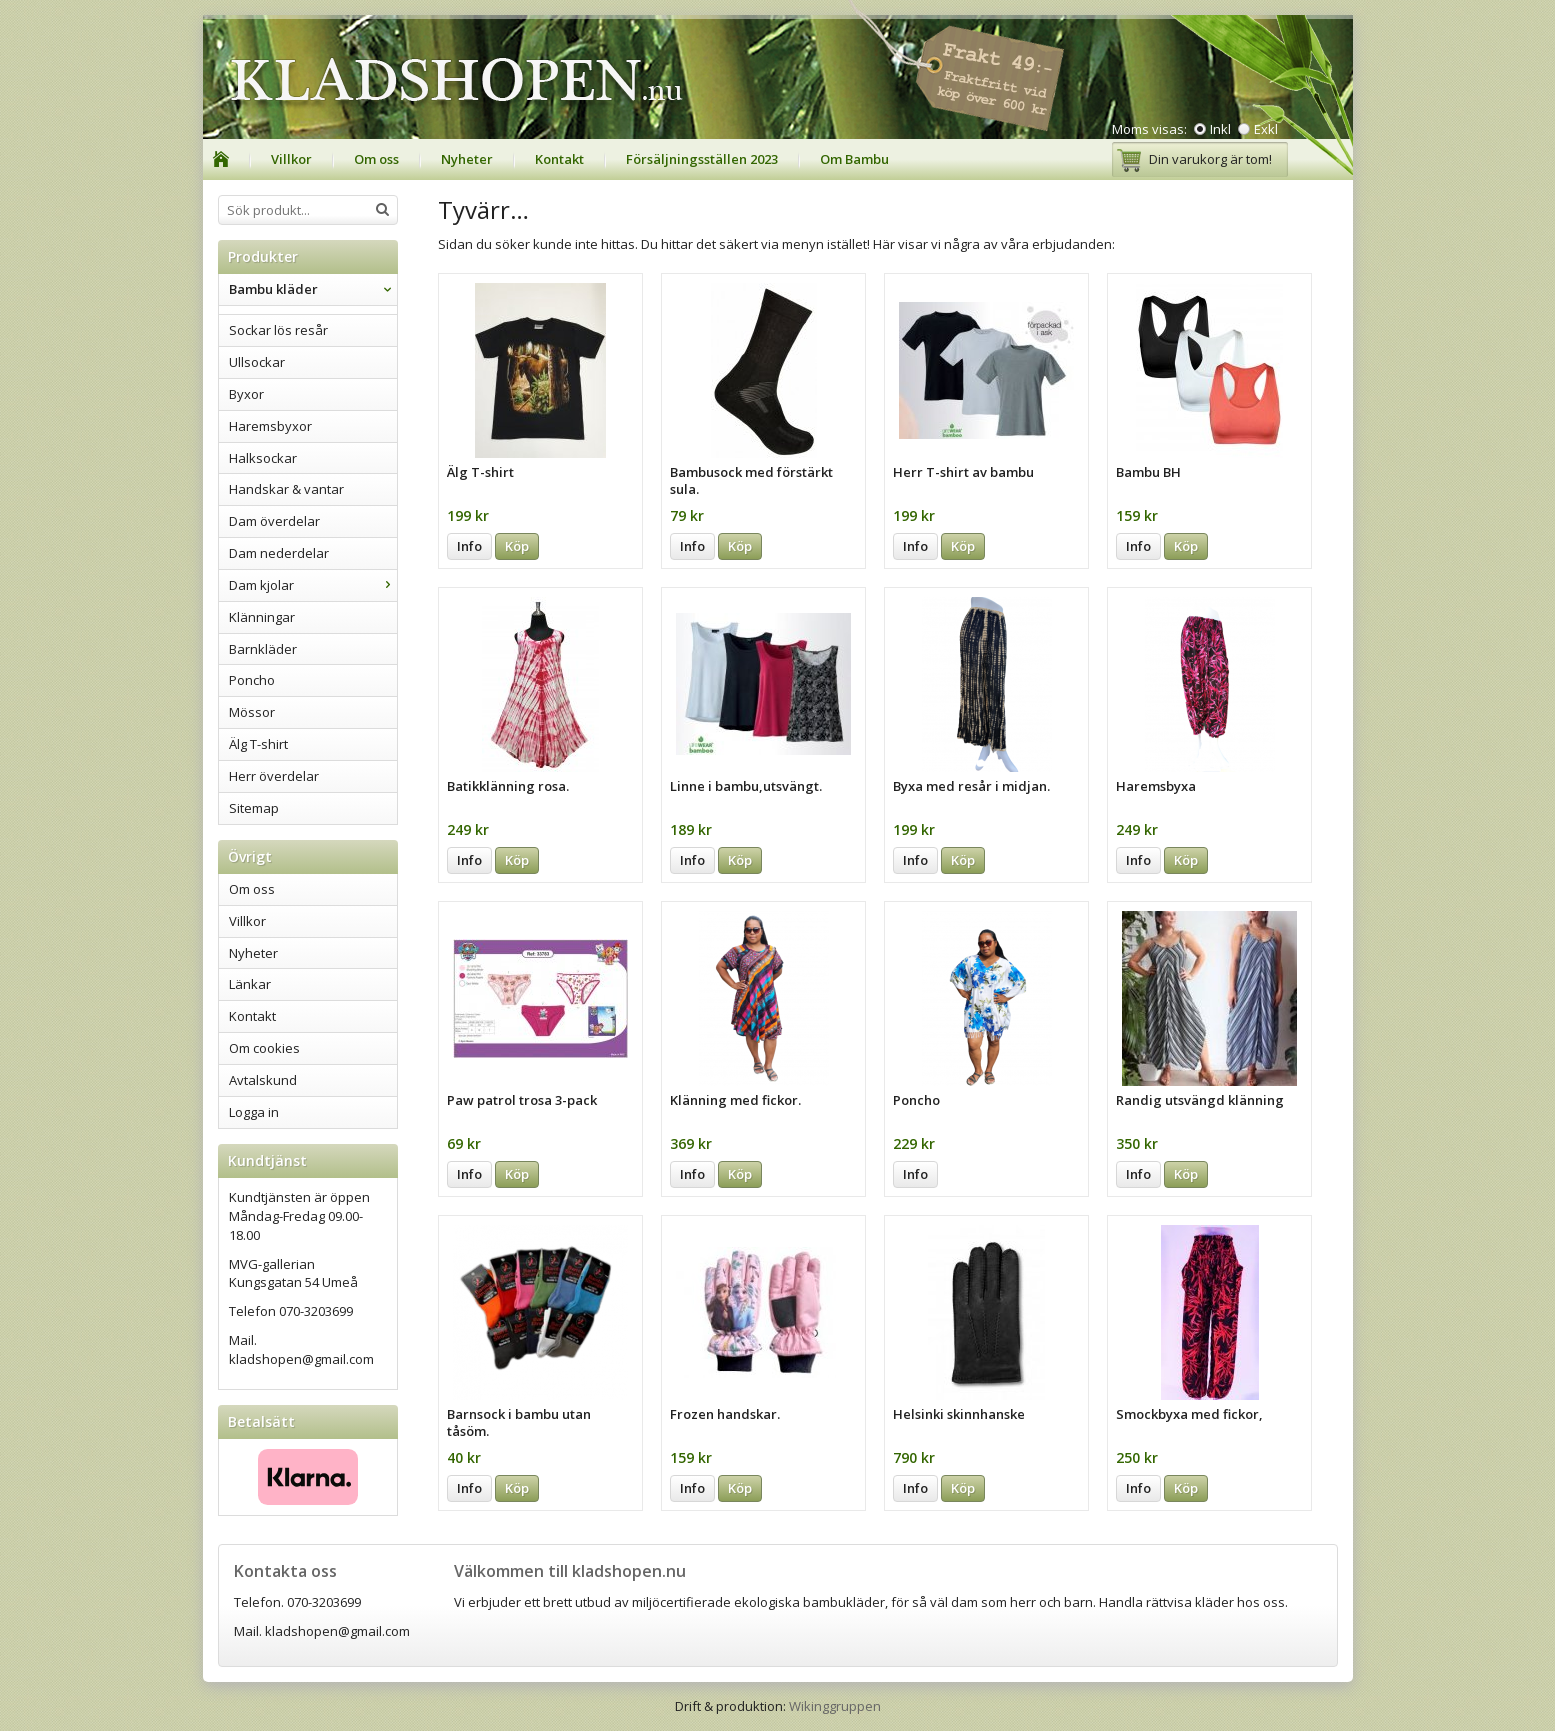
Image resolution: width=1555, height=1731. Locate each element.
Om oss (376, 159)
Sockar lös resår (278, 330)
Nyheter (467, 159)
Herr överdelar (274, 776)
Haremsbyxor (270, 426)
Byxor (246, 394)
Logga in (254, 1112)
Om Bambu (854, 159)
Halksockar (263, 458)
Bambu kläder (313, 289)
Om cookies (264, 1048)
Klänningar (262, 617)
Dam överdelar (274, 521)
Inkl (1220, 129)
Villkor (291, 159)
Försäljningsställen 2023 (702, 159)
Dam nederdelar (279, 553)
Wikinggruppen (835, 1706)
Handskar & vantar (286, 489)
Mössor (252, 712)
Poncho (252, 680)
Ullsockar (257, 362)
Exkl (1266, 129)
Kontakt (559, 159)
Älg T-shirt (258, 744)
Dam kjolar (313, 585)
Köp (517, 546)
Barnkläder (263, 649)
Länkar (250, 984)
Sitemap (254, 808)
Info (469, 546)
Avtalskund (263, 1080)
